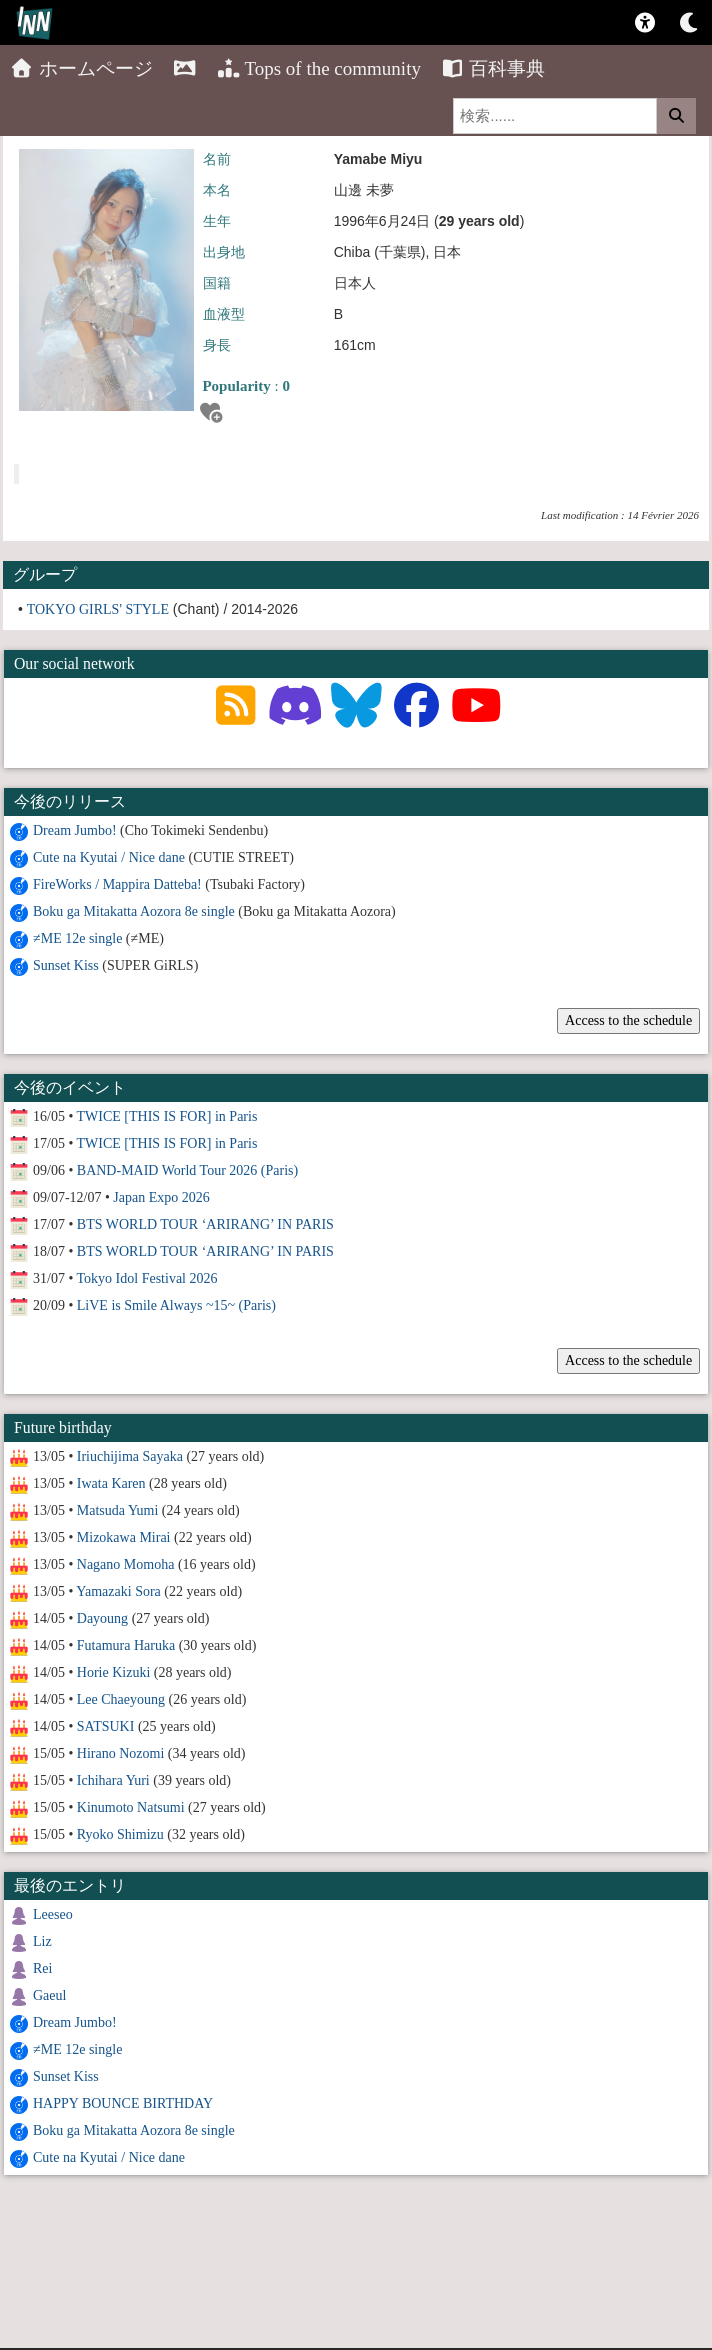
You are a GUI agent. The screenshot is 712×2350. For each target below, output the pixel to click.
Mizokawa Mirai (124, 1537)
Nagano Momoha (126, 1564)
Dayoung (102, 1618)
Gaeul (49, 1995)
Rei (42, 1968)
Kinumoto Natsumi (131, 1807)
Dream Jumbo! (75, 830)
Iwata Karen (111, 1483)
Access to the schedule (628, 1020)
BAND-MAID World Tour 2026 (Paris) (187, 1170)
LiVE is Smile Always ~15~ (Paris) (176, 1305)
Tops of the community (318, 68)
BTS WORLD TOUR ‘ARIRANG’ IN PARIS (205, 1224)
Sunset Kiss (66, 965)
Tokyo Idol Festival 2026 (147, 1278)
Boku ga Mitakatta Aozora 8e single (134, 911)
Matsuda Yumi (118, 1510)
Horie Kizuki (113, 1672)
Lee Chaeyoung (121, 1699)
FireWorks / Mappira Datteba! (117, 884)
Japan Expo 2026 (161, 1197)
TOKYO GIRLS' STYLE (98, 609)
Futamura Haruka (126, 1645)
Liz (42, 1941)
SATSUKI (106, 1726)
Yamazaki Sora (118, 1591)
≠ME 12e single (77, 938)
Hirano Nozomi (120, 1753)
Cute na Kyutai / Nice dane (109, 857)
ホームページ (81, 68)
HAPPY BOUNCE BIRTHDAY (123, 2103)
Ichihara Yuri (113, 1780)
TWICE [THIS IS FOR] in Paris (167, 1116)
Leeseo (53, 1914)
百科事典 (493, 68)
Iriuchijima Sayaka (130, 1456)
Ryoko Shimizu (120, 1834)
